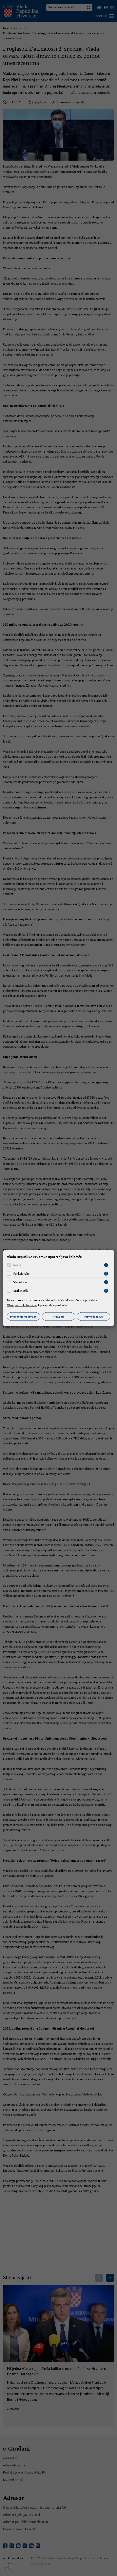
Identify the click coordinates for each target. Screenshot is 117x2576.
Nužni (17, 1265)
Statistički (20, 1282)
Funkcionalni (21, 1273)
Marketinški (21, 1291)
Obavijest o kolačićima (22, 1305)
